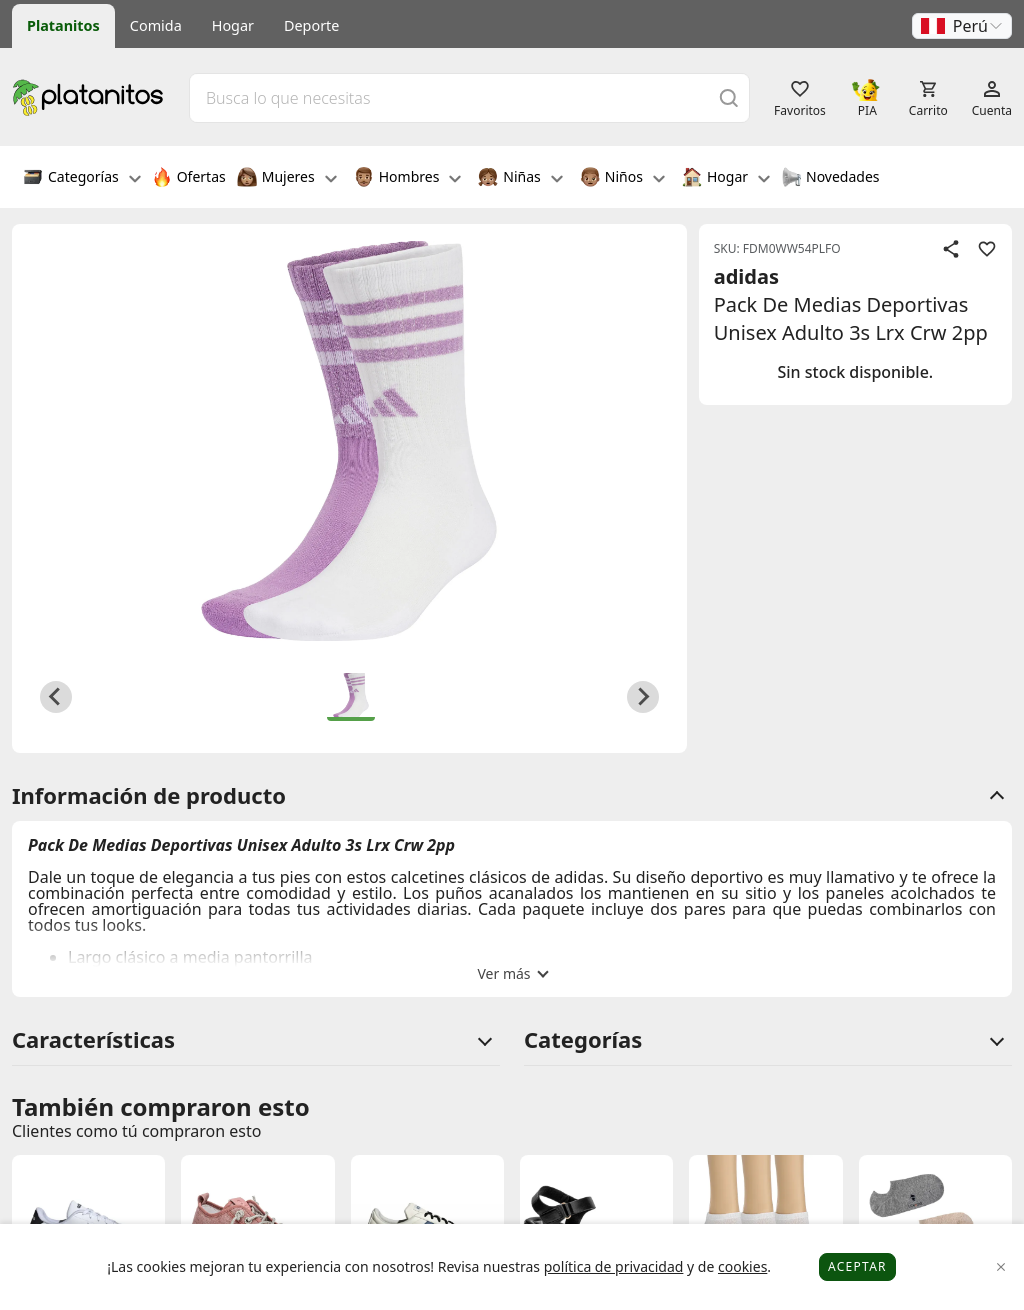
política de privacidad (614, 1266)
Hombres (408, 179)
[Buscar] (729, 97)
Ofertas (189, 179)
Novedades (830, 179)
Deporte (311, 25)
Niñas (520, 179)
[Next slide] (643, 697)
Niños (622, 179)
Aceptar (857, 1266)
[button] (962, 26)
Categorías (82, 179)
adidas (746, 276)
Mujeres (287, 179)
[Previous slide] (56, 697)
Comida (156, 25)
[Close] (1001, 1267)
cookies (742, 1266)
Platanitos (63, 25)
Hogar (233, 25)
